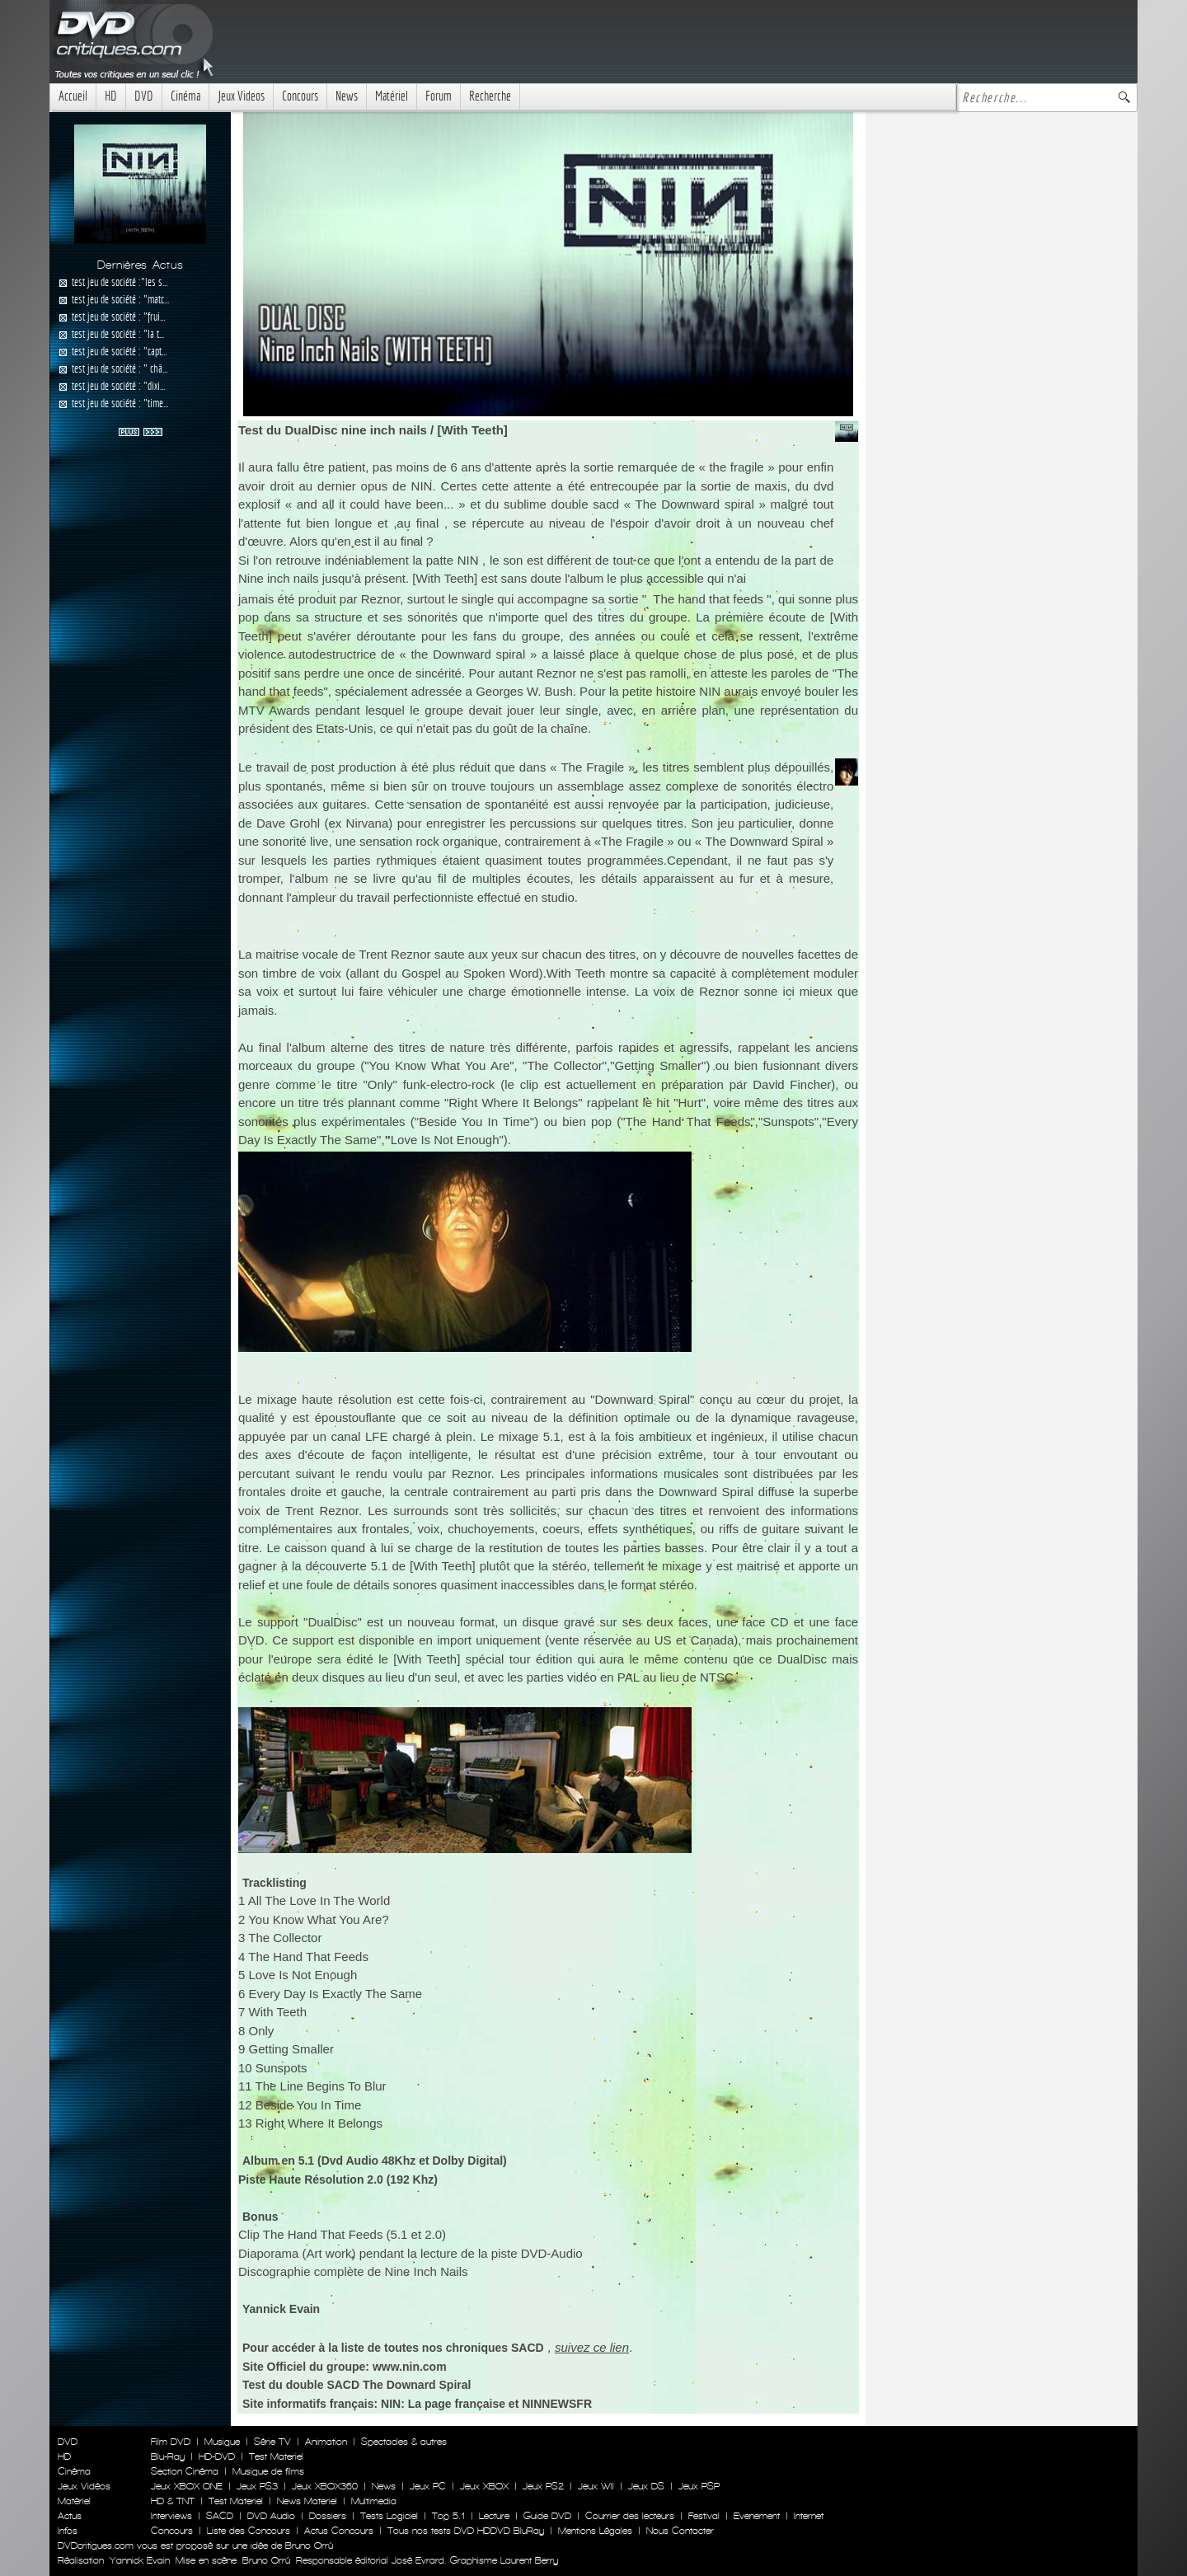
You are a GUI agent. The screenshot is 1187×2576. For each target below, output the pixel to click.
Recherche (490, 96)
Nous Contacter (678, 2531)
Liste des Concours (248, 2531)
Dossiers (327, 2516)
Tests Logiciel (389, 2516)
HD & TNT (173, 2501)
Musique (222, 2442)
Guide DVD (547, 2516)
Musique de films (268, 2471)
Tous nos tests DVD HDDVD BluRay (465, 2531)
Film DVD (170, 2442)
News (346, 96)
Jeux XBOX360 (325, 2486)
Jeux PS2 (543, 2486)
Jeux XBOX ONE (187, 2486)
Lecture (494, 2516)
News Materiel (307, 2501)
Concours (300, 96)
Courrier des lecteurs (629, 2516)
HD (111, 96)
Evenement (757, 2516)
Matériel (391, 96)
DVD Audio (271, 2516)
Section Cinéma (184, 2471)
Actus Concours (338, 2531)
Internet (808, 2516)
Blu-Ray (168, 2456)
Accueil (73, 96)
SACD (219, 2516)
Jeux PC (428, 2486)
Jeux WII (596, 2486)
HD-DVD (217, 2456)
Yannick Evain (140, 2560)
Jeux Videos (241, 96)
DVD (143, 96)
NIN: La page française (443, 2403)
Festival (704, 2516)
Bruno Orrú (266, 2560)
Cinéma (185, 96)
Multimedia (373, 2501)
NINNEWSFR (557, 2403)
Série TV (272, 2442)
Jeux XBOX (484, 2486)
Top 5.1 (448, 2516)
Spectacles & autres (404, 2442)
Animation (326, 2442)
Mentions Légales (595, 2531)
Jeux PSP (699, 2486)
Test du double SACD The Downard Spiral (356, 2384)
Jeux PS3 (257, 2486)
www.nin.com (410, 2366)
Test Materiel (276, 2456)
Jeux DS (646, 2486)
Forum (438, 96)
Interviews (171, 2516)
